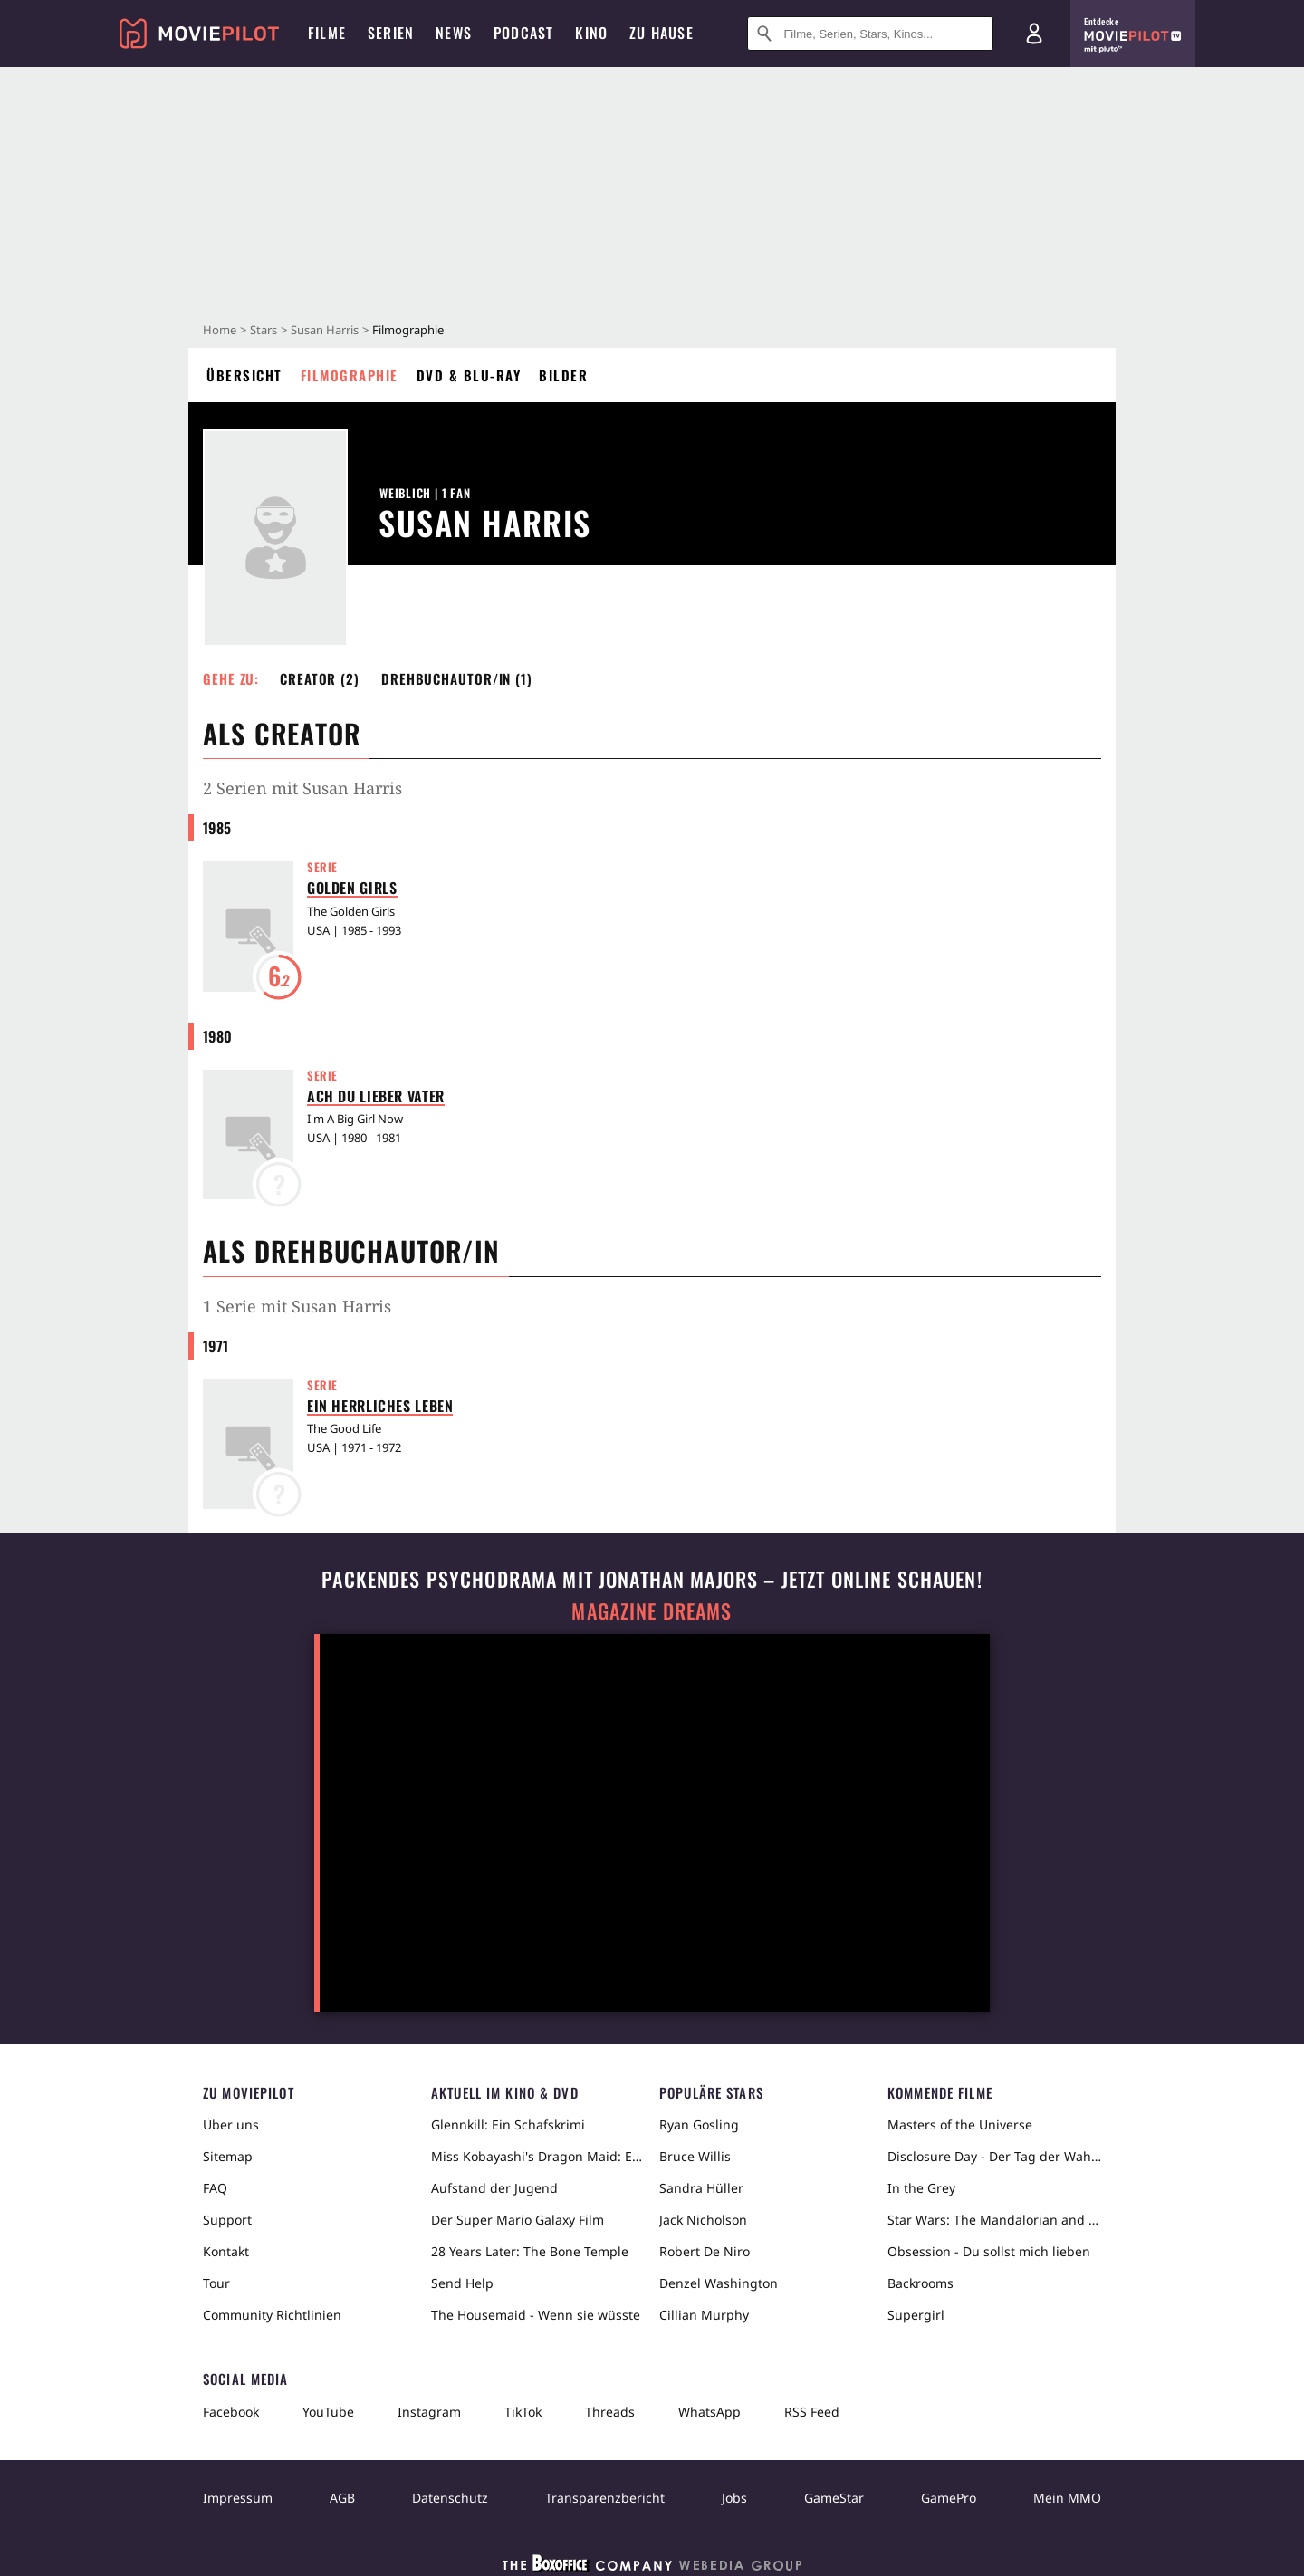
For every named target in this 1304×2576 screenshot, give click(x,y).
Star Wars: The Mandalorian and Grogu (994, 2219)
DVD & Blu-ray (469, 375)
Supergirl (915, 2314)
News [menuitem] (454, 32)
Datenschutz (450, 2497)
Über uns (231, 2124)
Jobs (734, 2497)
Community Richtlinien (272, 2314)
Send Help (462, 2283)
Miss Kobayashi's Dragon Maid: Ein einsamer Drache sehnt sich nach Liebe (538, 2156)
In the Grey (921, 2187)
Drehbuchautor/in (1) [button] (456, 678)
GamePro (948, 2497)
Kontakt (226, 2251)
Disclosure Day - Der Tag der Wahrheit (994, 2156)
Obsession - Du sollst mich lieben (988, 2251)
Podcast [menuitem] (523, 32)
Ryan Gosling (699, 2124)
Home (219, 330)
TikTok (523, 2411)
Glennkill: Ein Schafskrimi (508, 2124)
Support (227, 2219)
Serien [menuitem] (391, 32)
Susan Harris (325, 330)
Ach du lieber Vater (376, 1096)
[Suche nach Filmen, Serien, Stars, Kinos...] (870, 33)
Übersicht (244, 375)
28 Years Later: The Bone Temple (529, 2251)
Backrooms (920, 2283)
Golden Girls (352, 888)
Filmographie (349, 375)
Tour (216, 2283)
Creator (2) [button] (320, 678)
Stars (263, 330)
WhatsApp (709, 2411)
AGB (342, 2497)
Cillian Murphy (704, 2314)
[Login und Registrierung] (1034, 33)
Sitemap (228, 2156)
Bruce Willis (695, 2156)
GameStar (834, 2497)
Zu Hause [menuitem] (661, 32)
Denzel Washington (718, 2283)
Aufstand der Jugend (494, 2187)
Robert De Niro (704, 2251)
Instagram (429, 2411)
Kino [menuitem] (591, 32)
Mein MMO (1067, 2497)
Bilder (563, 375)
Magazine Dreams (651, 1611)
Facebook (231, 2411)
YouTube (328, 2411)
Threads (610, 2411)
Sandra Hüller (701, 2187)
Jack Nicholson (703, 2219)
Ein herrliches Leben (380, 1406)
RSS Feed (811, 2411)
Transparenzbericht (605, 2497)
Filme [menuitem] (327, 32)
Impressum (238, 2497)
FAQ (215, 2187)
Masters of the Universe (959, 2124)
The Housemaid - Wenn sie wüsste (535, 2314)
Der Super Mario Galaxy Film (517, 2219)
